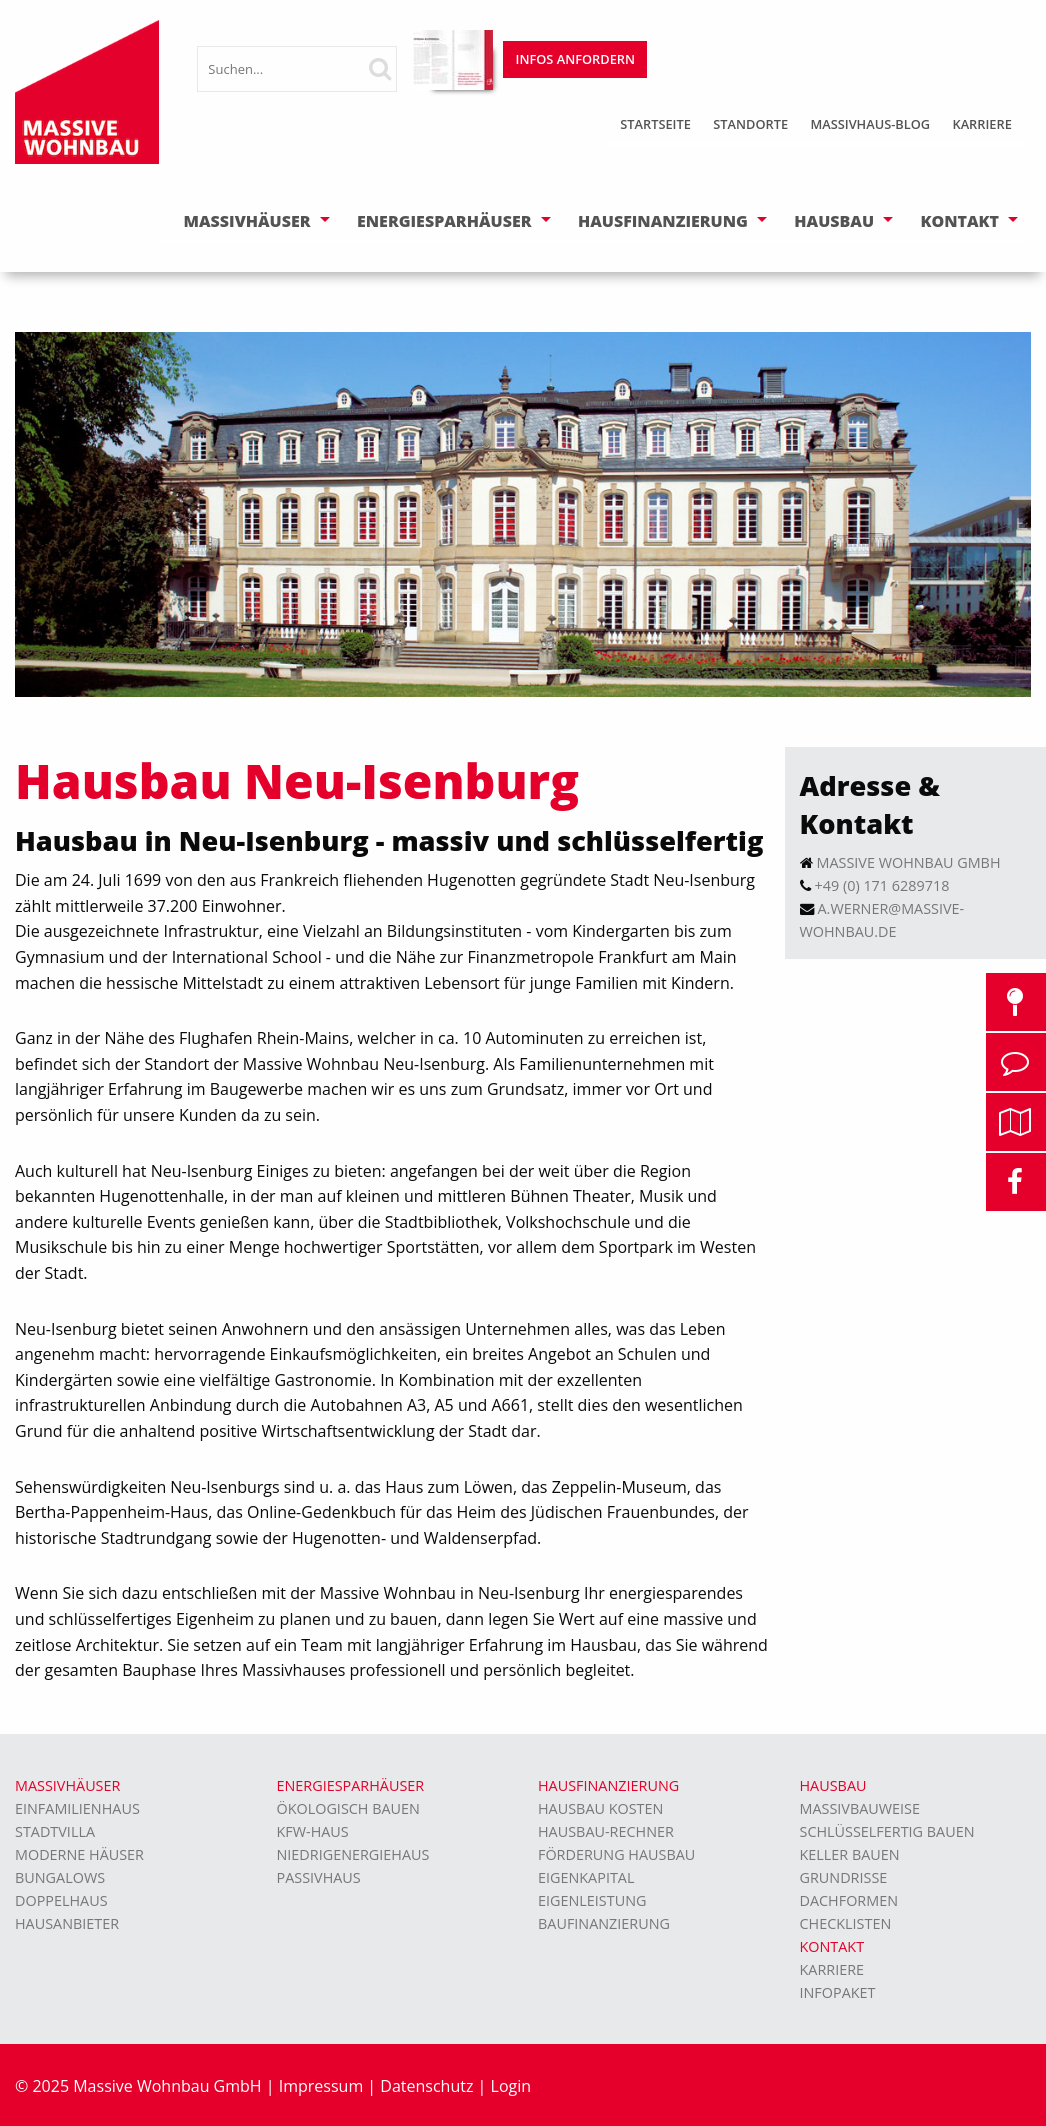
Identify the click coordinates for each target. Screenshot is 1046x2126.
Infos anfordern (575, 59)
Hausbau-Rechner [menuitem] (606, 1831)
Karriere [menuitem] (832, 1969)
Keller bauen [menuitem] (850, 1854)
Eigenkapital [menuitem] (586, 1877)
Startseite (655, 124)
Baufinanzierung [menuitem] (604, 1923)
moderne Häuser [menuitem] (79, 1854)
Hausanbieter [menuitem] (67, 1923)
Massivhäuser (247, 221)
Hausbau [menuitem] (833, 1785)
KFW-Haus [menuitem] (313, 1831)
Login (511, 2086)
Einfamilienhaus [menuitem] (77, 1808)
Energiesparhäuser (444, 221)
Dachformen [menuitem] (849, 1900)
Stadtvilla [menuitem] (55, 1831)
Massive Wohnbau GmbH (909, 862)
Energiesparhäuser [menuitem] (351, 1785)
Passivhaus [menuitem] (319, 1877)
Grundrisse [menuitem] (844, 1877)
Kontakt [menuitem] (832, 1946)
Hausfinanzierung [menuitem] (608, 1785)
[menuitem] (655, 126)
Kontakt (959, 221)
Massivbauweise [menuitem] (860, 1808)
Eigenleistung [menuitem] (592, 1900)
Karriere (981, 124)
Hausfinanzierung (663, 221)
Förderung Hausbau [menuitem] (616, 1854)
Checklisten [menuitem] (846, 1923)
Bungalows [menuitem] (60, 1877)
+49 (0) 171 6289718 (882, 885)
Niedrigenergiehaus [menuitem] (353, 1854)
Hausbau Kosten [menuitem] (600, 1808)
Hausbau (834, 221)
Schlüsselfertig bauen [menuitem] (887, 1831)
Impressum (321, 2086)
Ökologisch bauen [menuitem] (348, 1808)
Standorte (750, 124)
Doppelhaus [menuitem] (61, 1900)
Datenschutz (426, 2086)
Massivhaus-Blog (870, 124)
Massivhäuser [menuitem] (67, 1785)
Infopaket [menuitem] (838, 1992)
